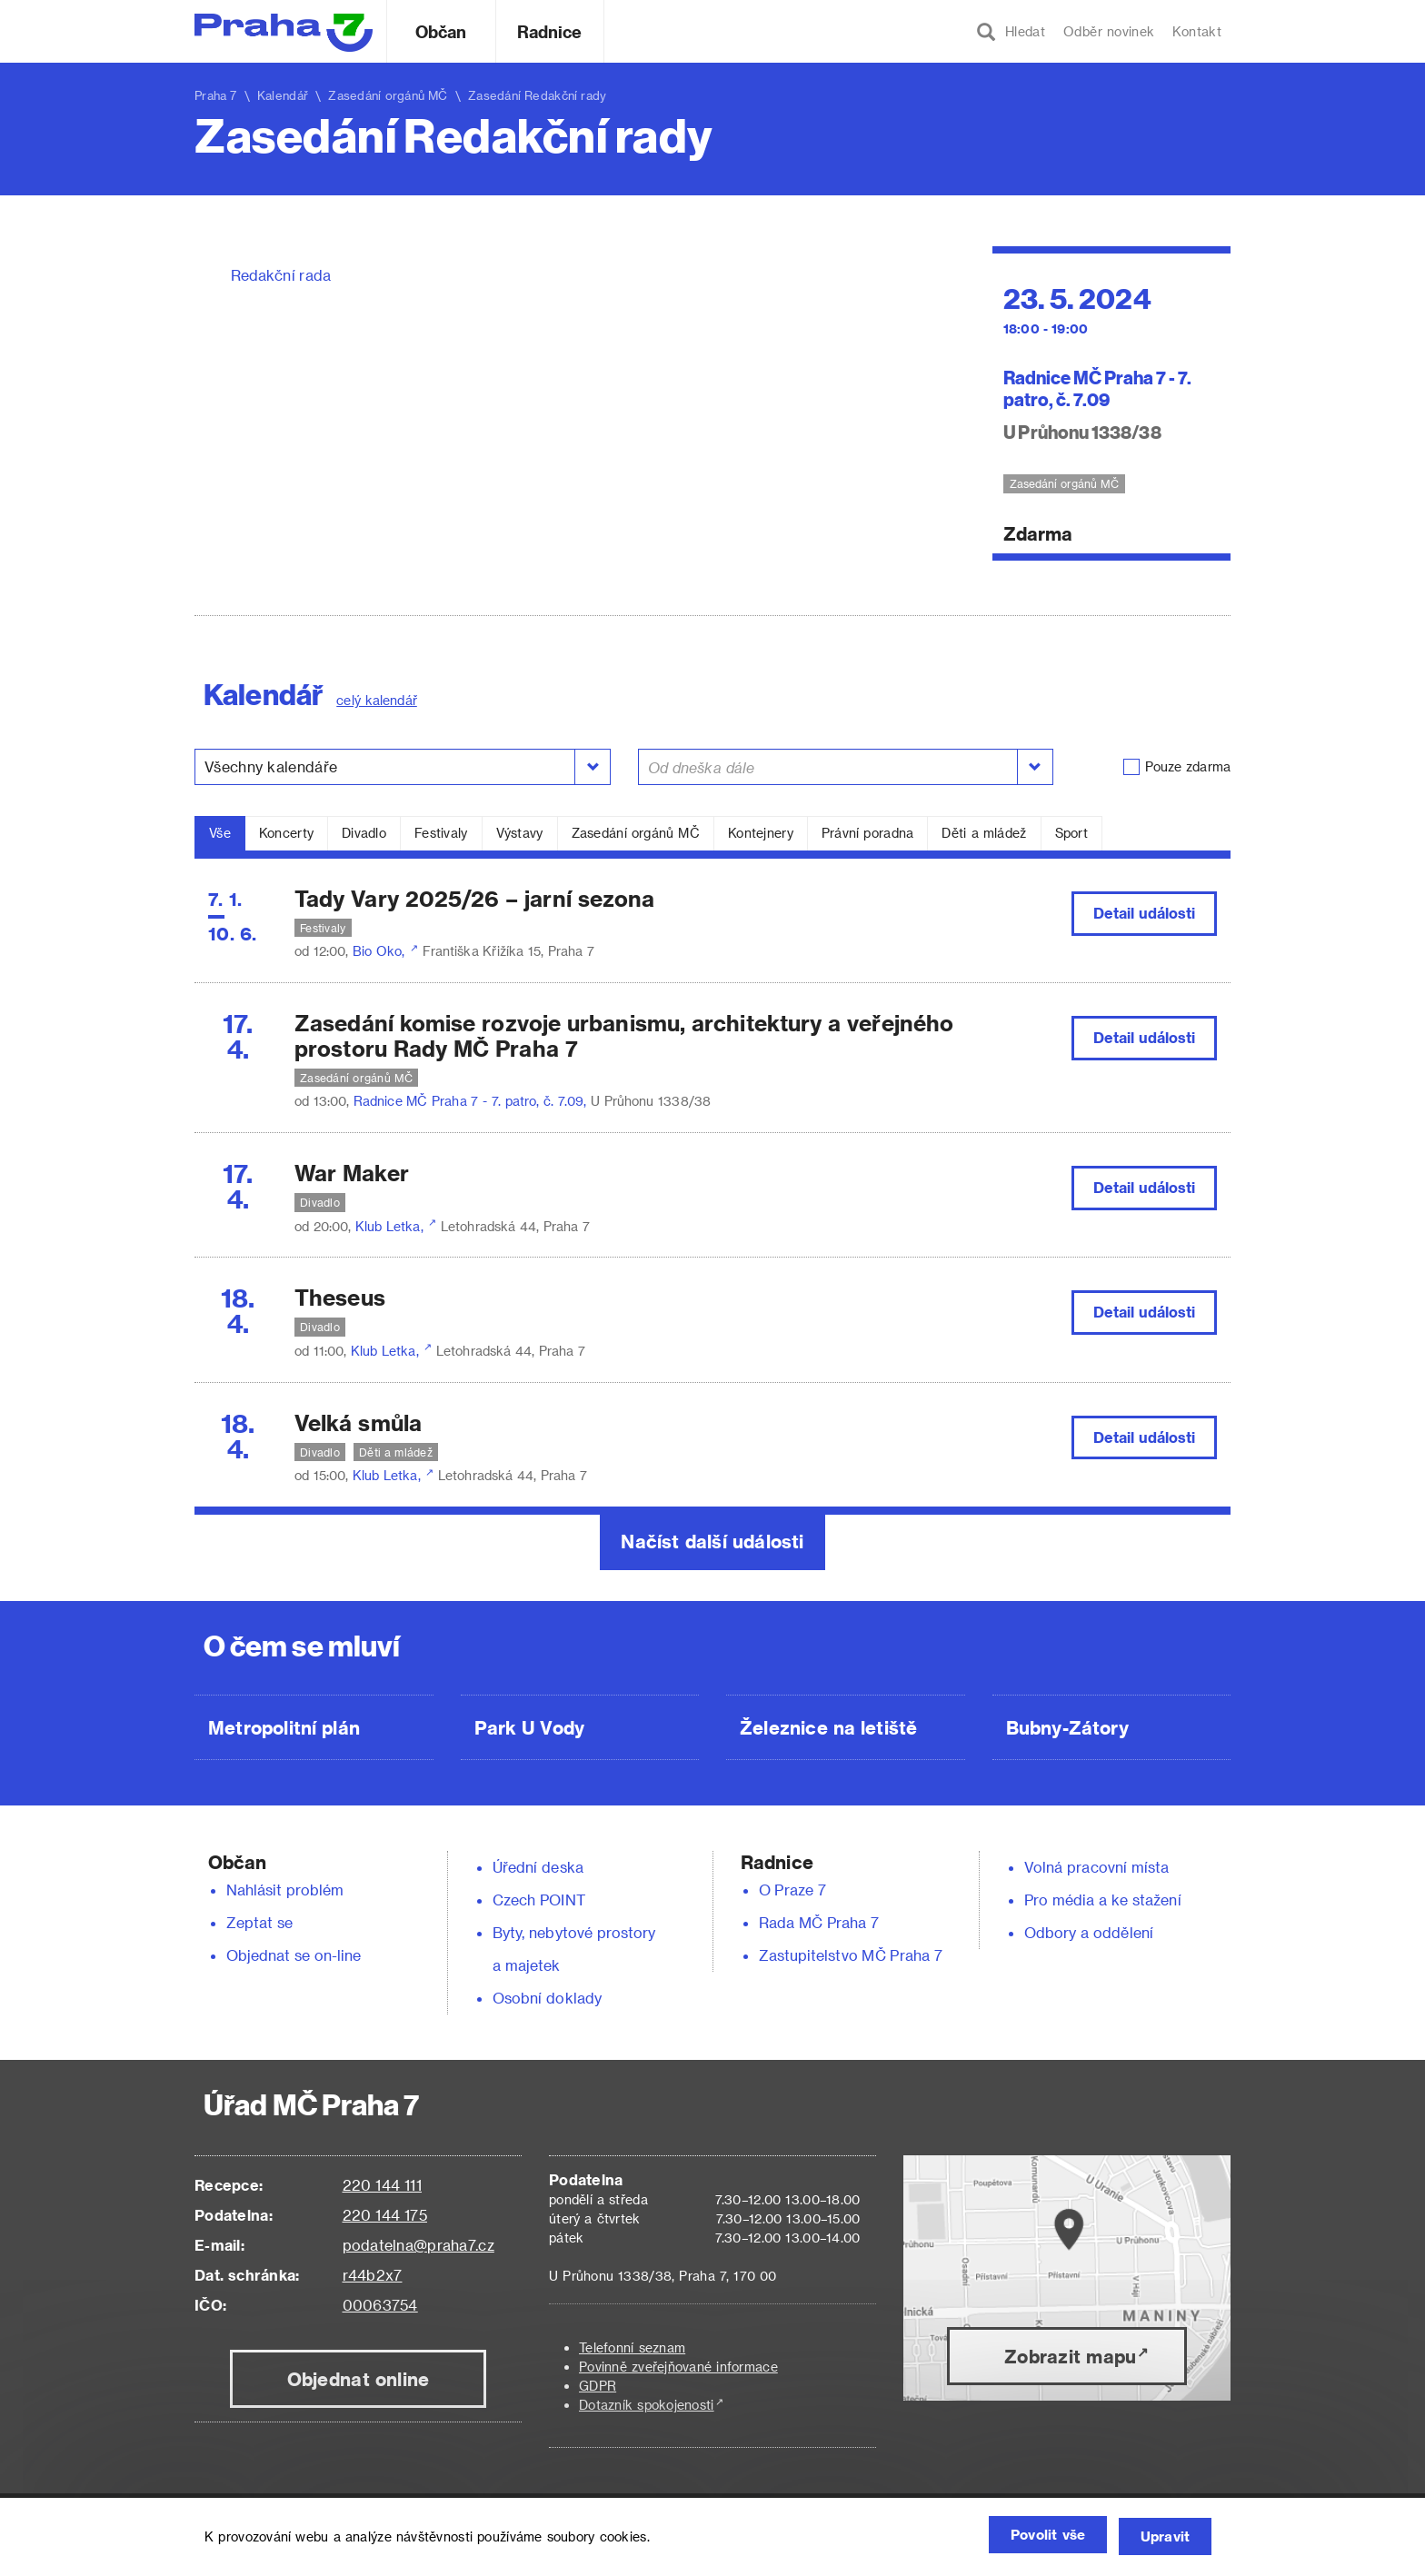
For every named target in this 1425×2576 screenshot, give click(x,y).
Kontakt (1196, 31)
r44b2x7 (373, 2274)
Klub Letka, (391, 1226)
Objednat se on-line (294, 1955)
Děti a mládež (984, 832)
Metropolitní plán (284, 1727)
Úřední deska (538, 1866)
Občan (440, 31)
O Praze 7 (792, 1889)
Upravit (1160, 2537)
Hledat (1011, 32)
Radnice (550, 31)
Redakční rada (281, 274)
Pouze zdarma (1188, 766)
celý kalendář (376, 700)
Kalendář (282, 95)
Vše (220, 832)
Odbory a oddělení (1088, 1932)
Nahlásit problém (285, 1889)
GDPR (597, 2385)
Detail (1144, 912)
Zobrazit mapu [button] (1070, 2356)
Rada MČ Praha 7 (819, 1922)
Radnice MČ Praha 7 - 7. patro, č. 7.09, (472, 1101)
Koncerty (286, 832)
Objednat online (358, 2379)
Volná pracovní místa (1096, 1866)
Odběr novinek (1108, 31)
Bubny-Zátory (1067, 1727)
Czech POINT (539, 1899)
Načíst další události (712, 1541)
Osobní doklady (547, 1997)
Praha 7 (215, 95)
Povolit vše (1026, 2537)
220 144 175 (385, 2214)
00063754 (380, 2304)
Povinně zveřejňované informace (678, 2366)
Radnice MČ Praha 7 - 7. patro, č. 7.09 (1097, 387)
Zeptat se (259, 1922)
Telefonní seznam (632, 2347)
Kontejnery (760, 832)
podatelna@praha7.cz (418, 2244)
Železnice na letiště (828, 1727)
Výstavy (519, 832)
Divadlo (364, 832)
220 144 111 (382, 2184)
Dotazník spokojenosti (646, 2404)
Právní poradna (868, 832)
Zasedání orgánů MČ (636, 832)
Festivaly (441, 832)
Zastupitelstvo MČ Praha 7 (850, 1955)
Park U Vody (529, 1727)
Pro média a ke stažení (1102, 1899)
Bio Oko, (381, 951)
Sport (1071, 832)
